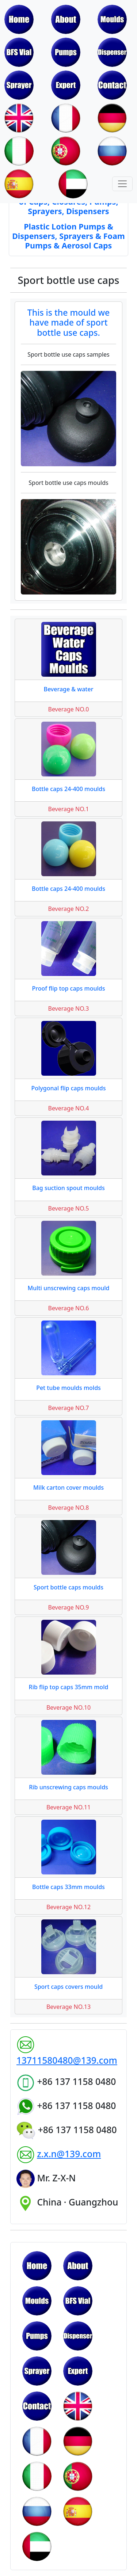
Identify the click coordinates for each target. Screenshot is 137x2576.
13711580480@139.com (66, 2060)
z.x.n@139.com (69, 2154)
